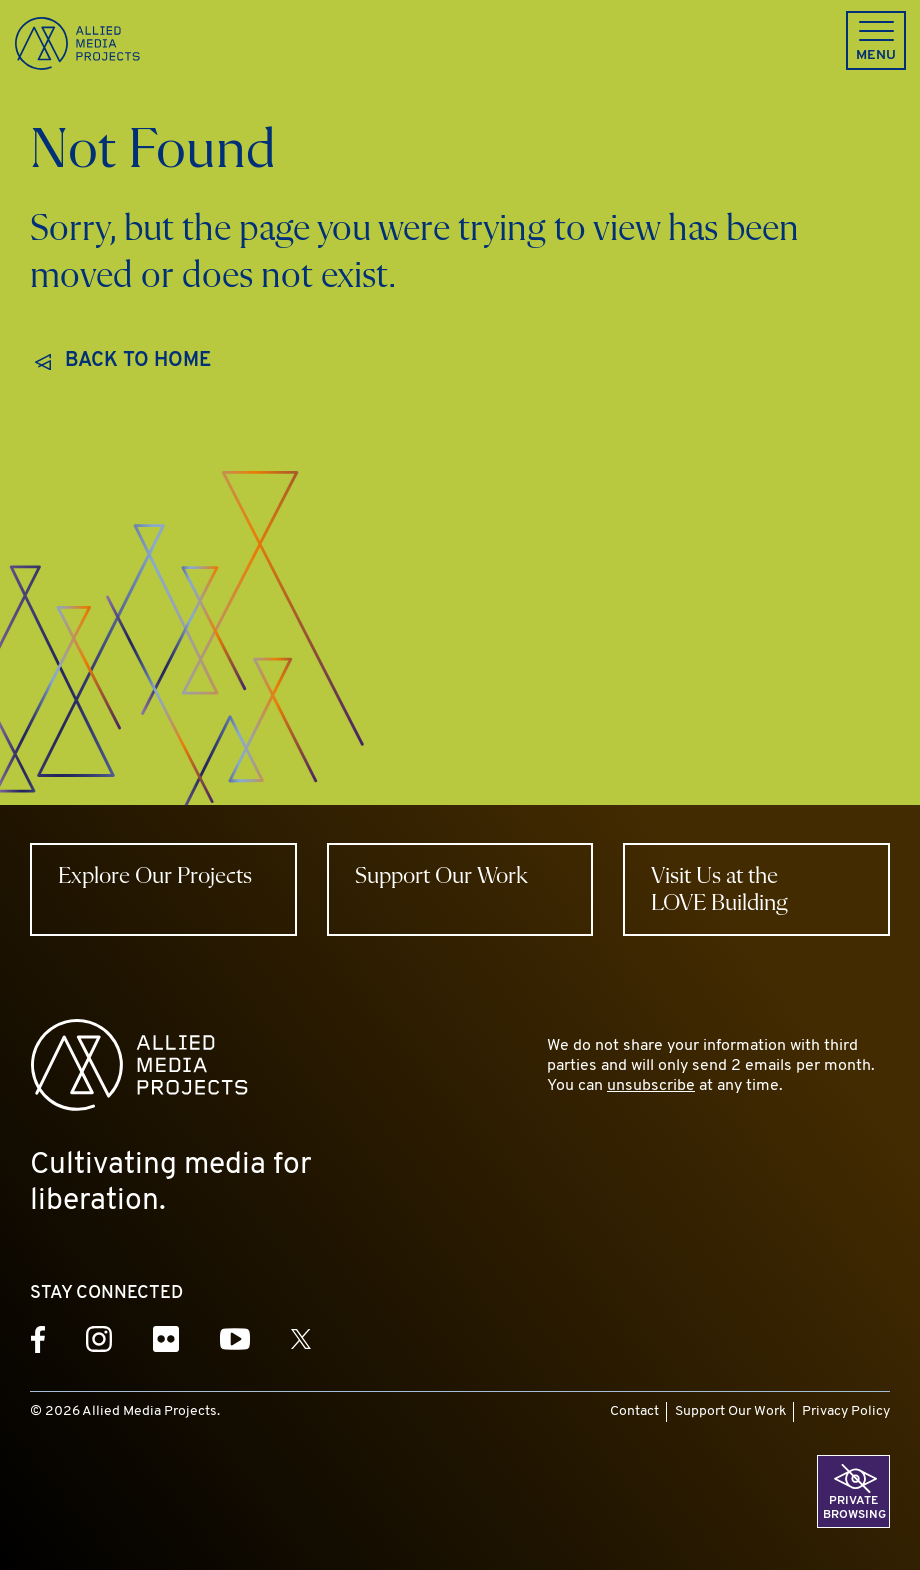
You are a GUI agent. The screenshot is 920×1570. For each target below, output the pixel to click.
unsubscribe (651, 1086)
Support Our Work (730, 1411)
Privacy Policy (846, 1411)
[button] (876, 40)
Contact (634, 1411)
